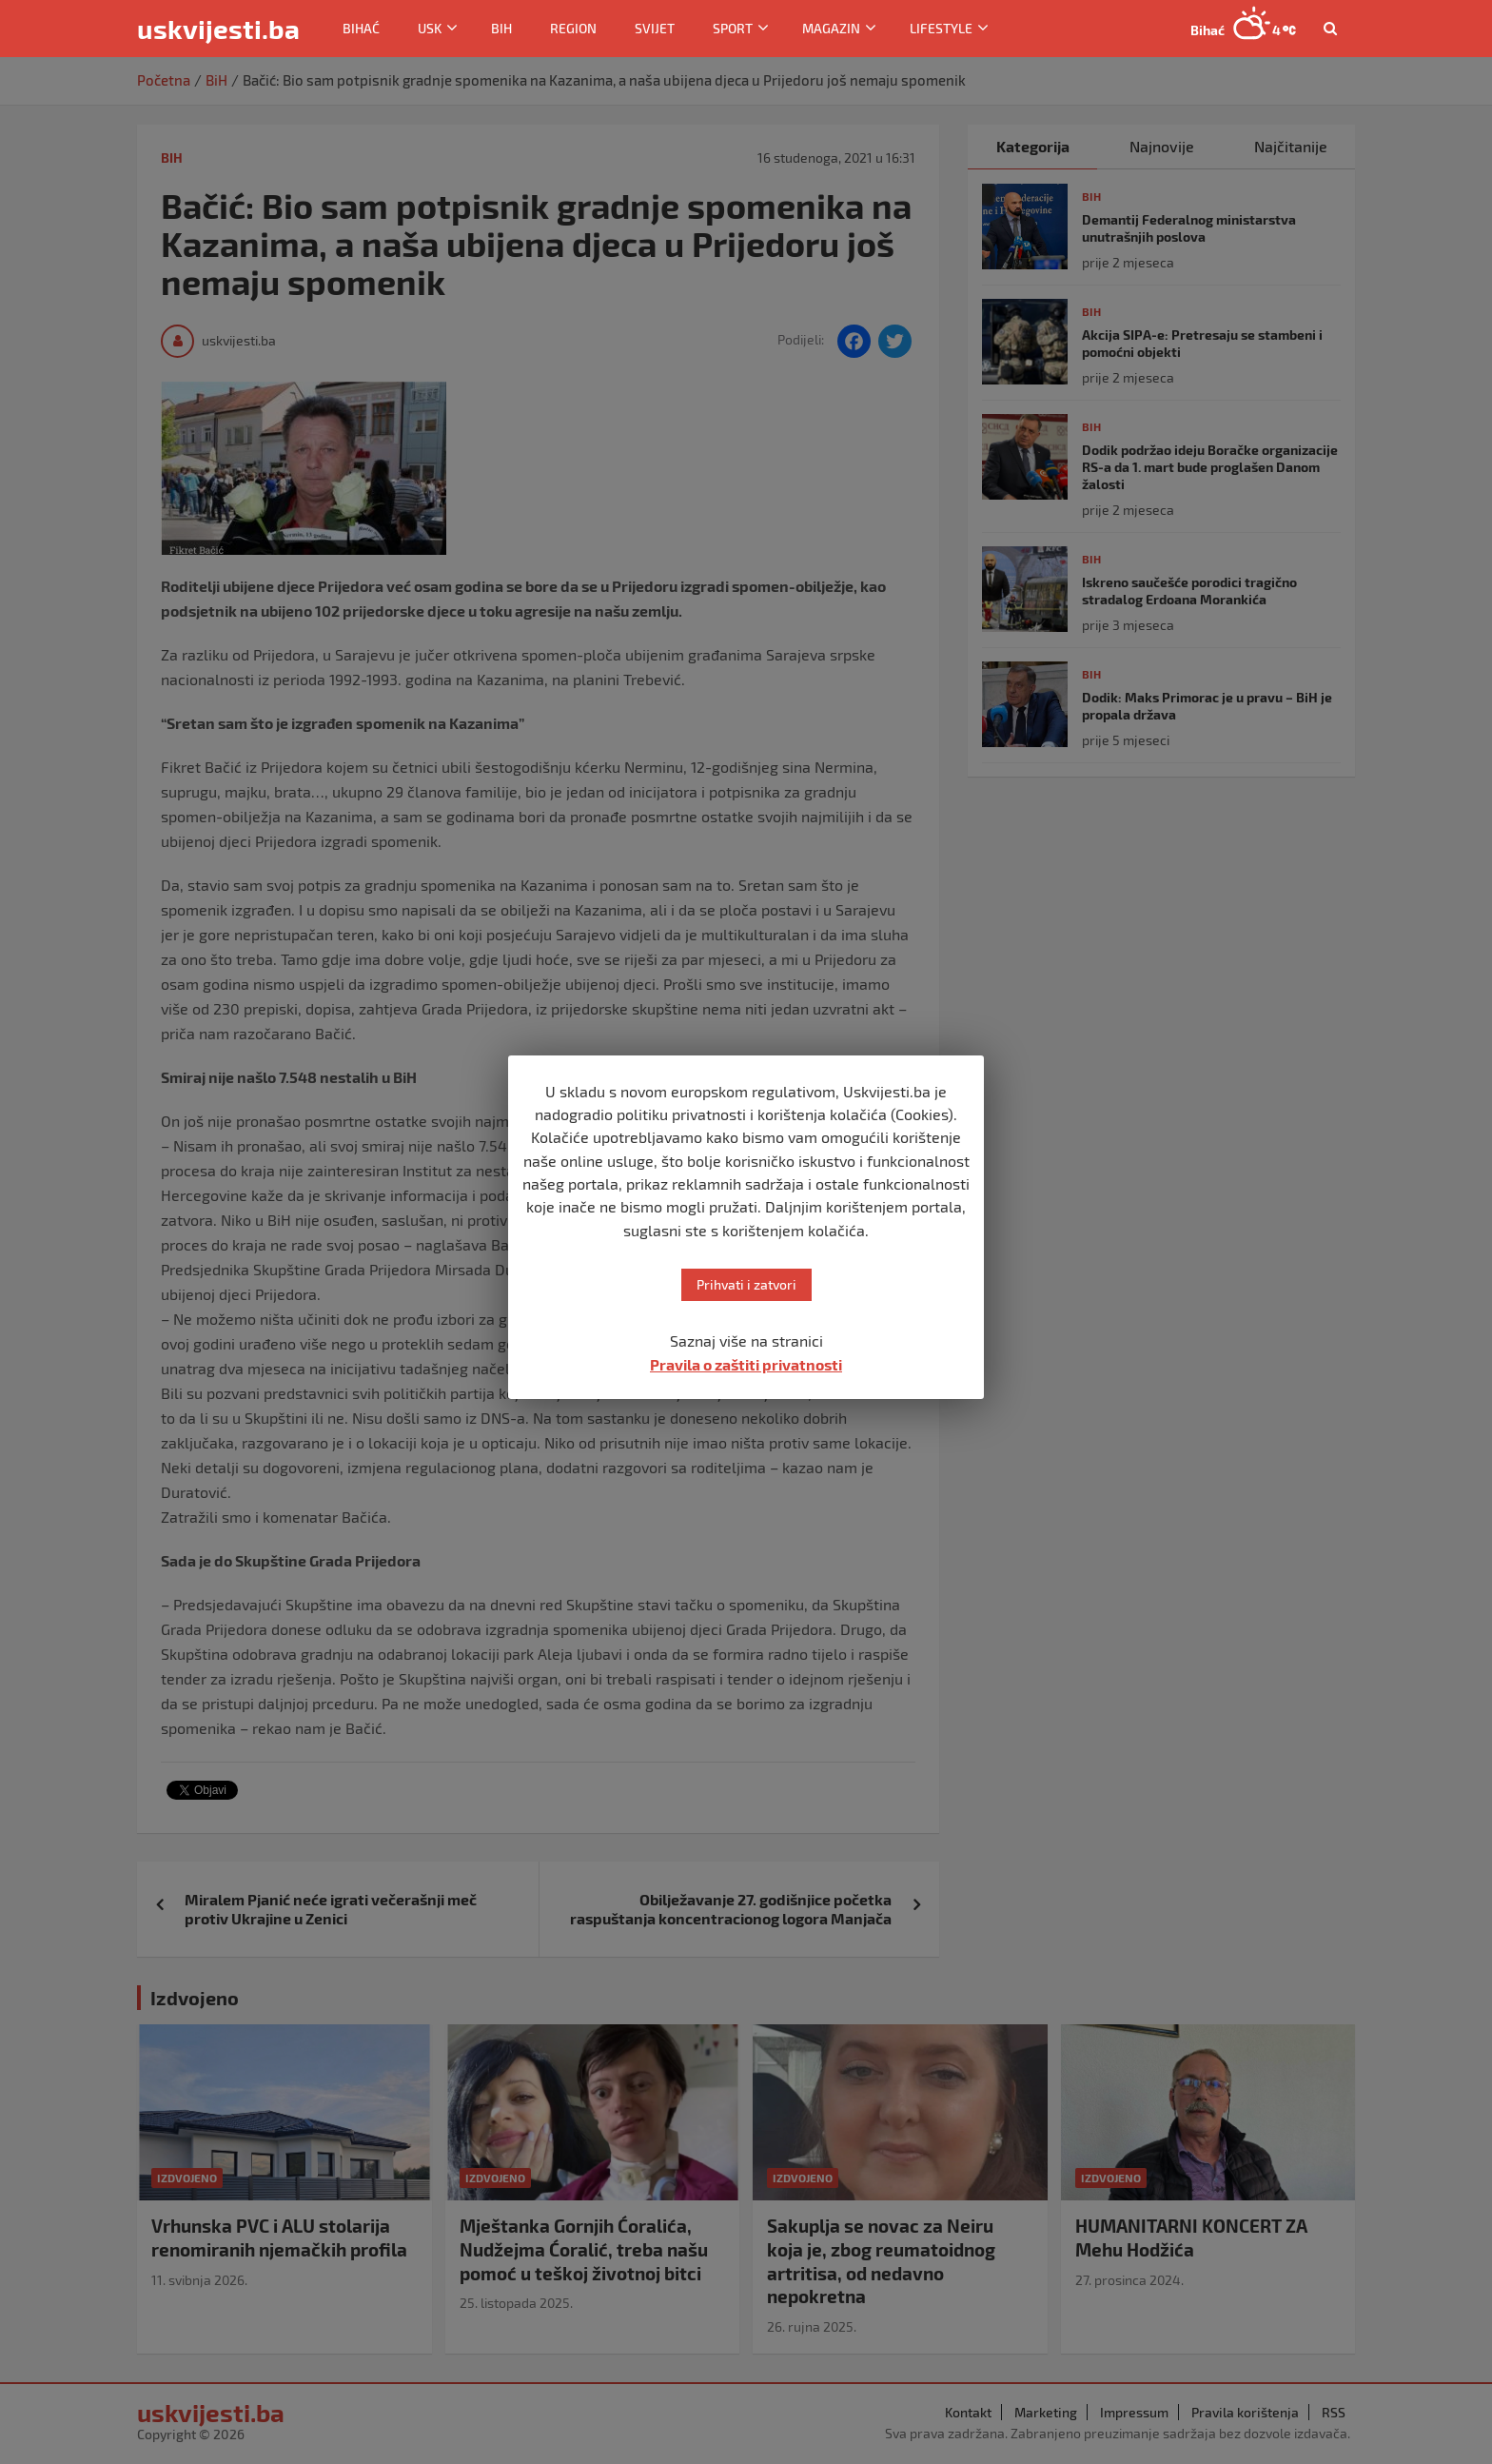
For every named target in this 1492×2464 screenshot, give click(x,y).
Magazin (831, 28)
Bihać (361, 28)
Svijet (655, 28)
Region (573, 28)
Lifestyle (941, 28)
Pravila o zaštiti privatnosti (746, 1364)
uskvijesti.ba (218, 28)
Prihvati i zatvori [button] (746, 1284)
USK (430, 28)
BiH (501, 28)
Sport (733, 28)
